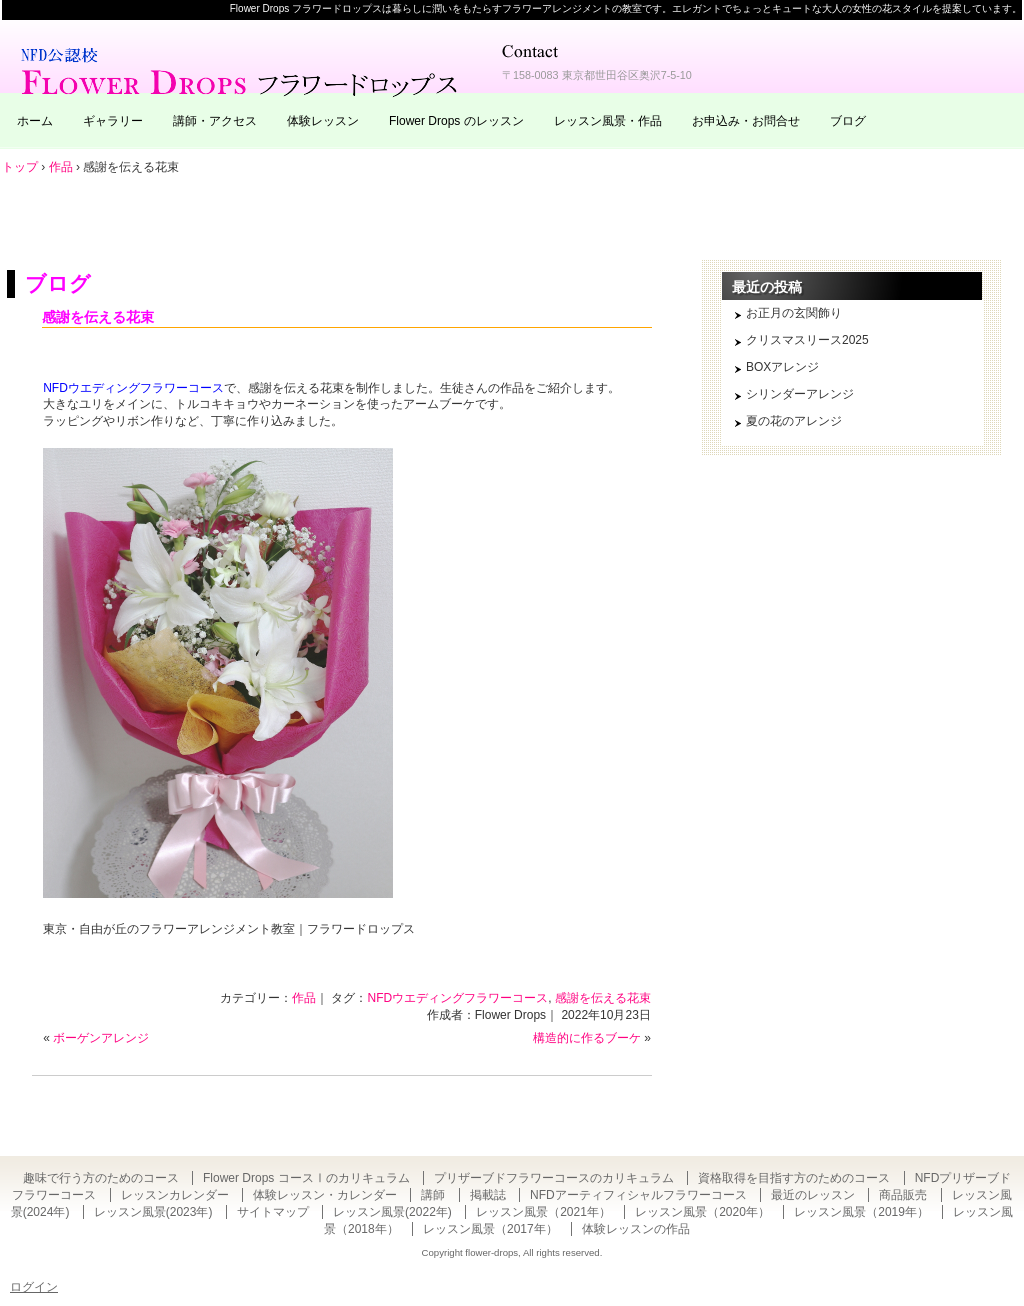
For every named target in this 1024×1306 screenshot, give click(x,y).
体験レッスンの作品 (636, 1229)
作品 (304, 998)
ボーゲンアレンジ (101, 1038)
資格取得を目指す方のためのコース (794, 1178)
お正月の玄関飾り (794, 313)
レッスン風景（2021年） (543, 1212)
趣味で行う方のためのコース (101, 1178)
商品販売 (903, 1195)
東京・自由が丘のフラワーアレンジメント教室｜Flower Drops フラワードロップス (242, 70)
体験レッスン (323, 121)
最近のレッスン (813, 1195)
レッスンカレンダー (175, 1195)
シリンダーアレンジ (800, 394)
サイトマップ (273, 1212)
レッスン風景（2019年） (861, 1212)
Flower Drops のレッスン (456, 121)
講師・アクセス (215, 121)
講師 (433, 1195)
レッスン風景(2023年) (153, 1212)
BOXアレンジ (782, 367)
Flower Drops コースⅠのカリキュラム (306, 1178)
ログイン (34, 1287)
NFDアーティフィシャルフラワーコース (638, 1195)
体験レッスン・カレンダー (325, 1195)
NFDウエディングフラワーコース (133, 388)
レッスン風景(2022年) (392, 1212)
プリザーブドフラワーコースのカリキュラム (554, 1178)
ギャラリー (113, 121)
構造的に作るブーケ (587, 1038)
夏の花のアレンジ (794, 421)
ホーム (35, 121)
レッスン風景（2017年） (490, 1229)
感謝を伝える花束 (98, 317)
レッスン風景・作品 (608, 121)
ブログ (848, 121)
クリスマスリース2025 (807, 340)
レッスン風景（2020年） (702, 1212)
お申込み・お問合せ (746, 121)
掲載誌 (488, 1195)
